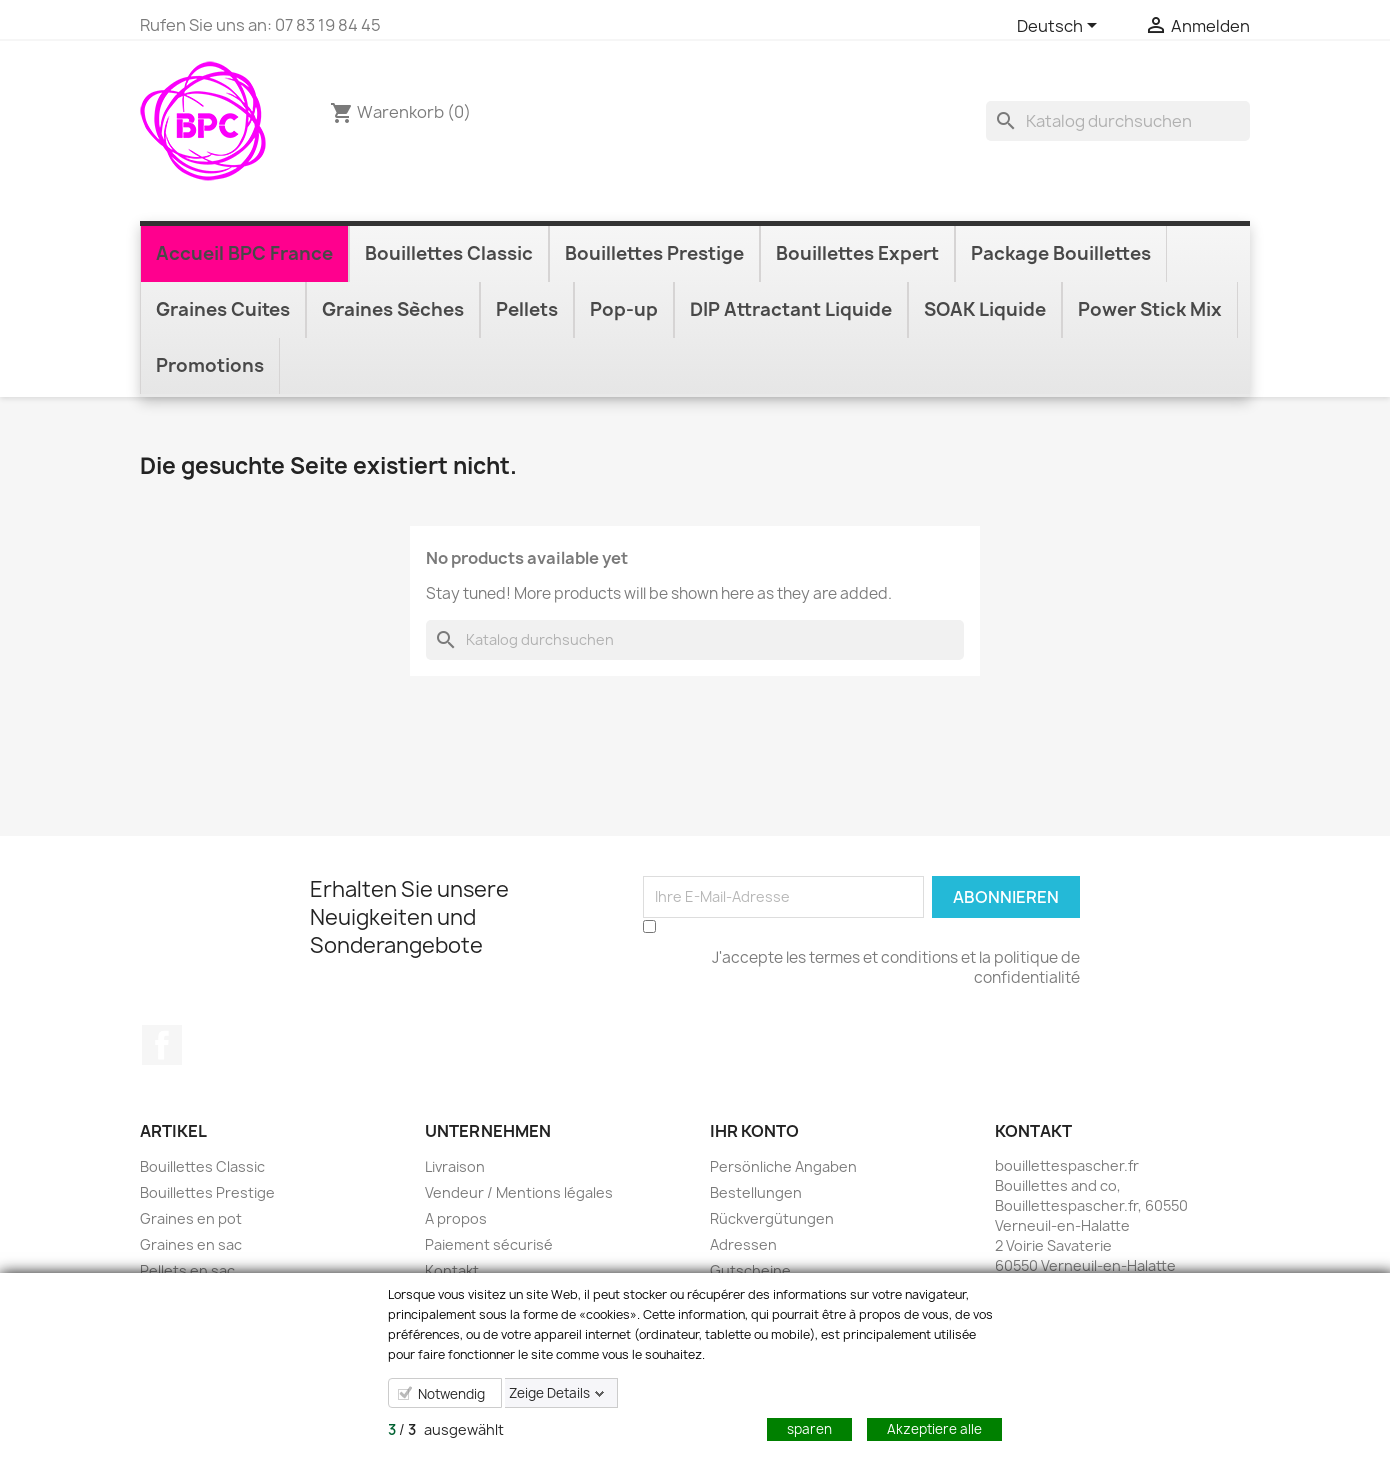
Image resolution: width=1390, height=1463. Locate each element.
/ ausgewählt (446, 1429)
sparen (809, 1429)
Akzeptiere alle (934, 1429)
